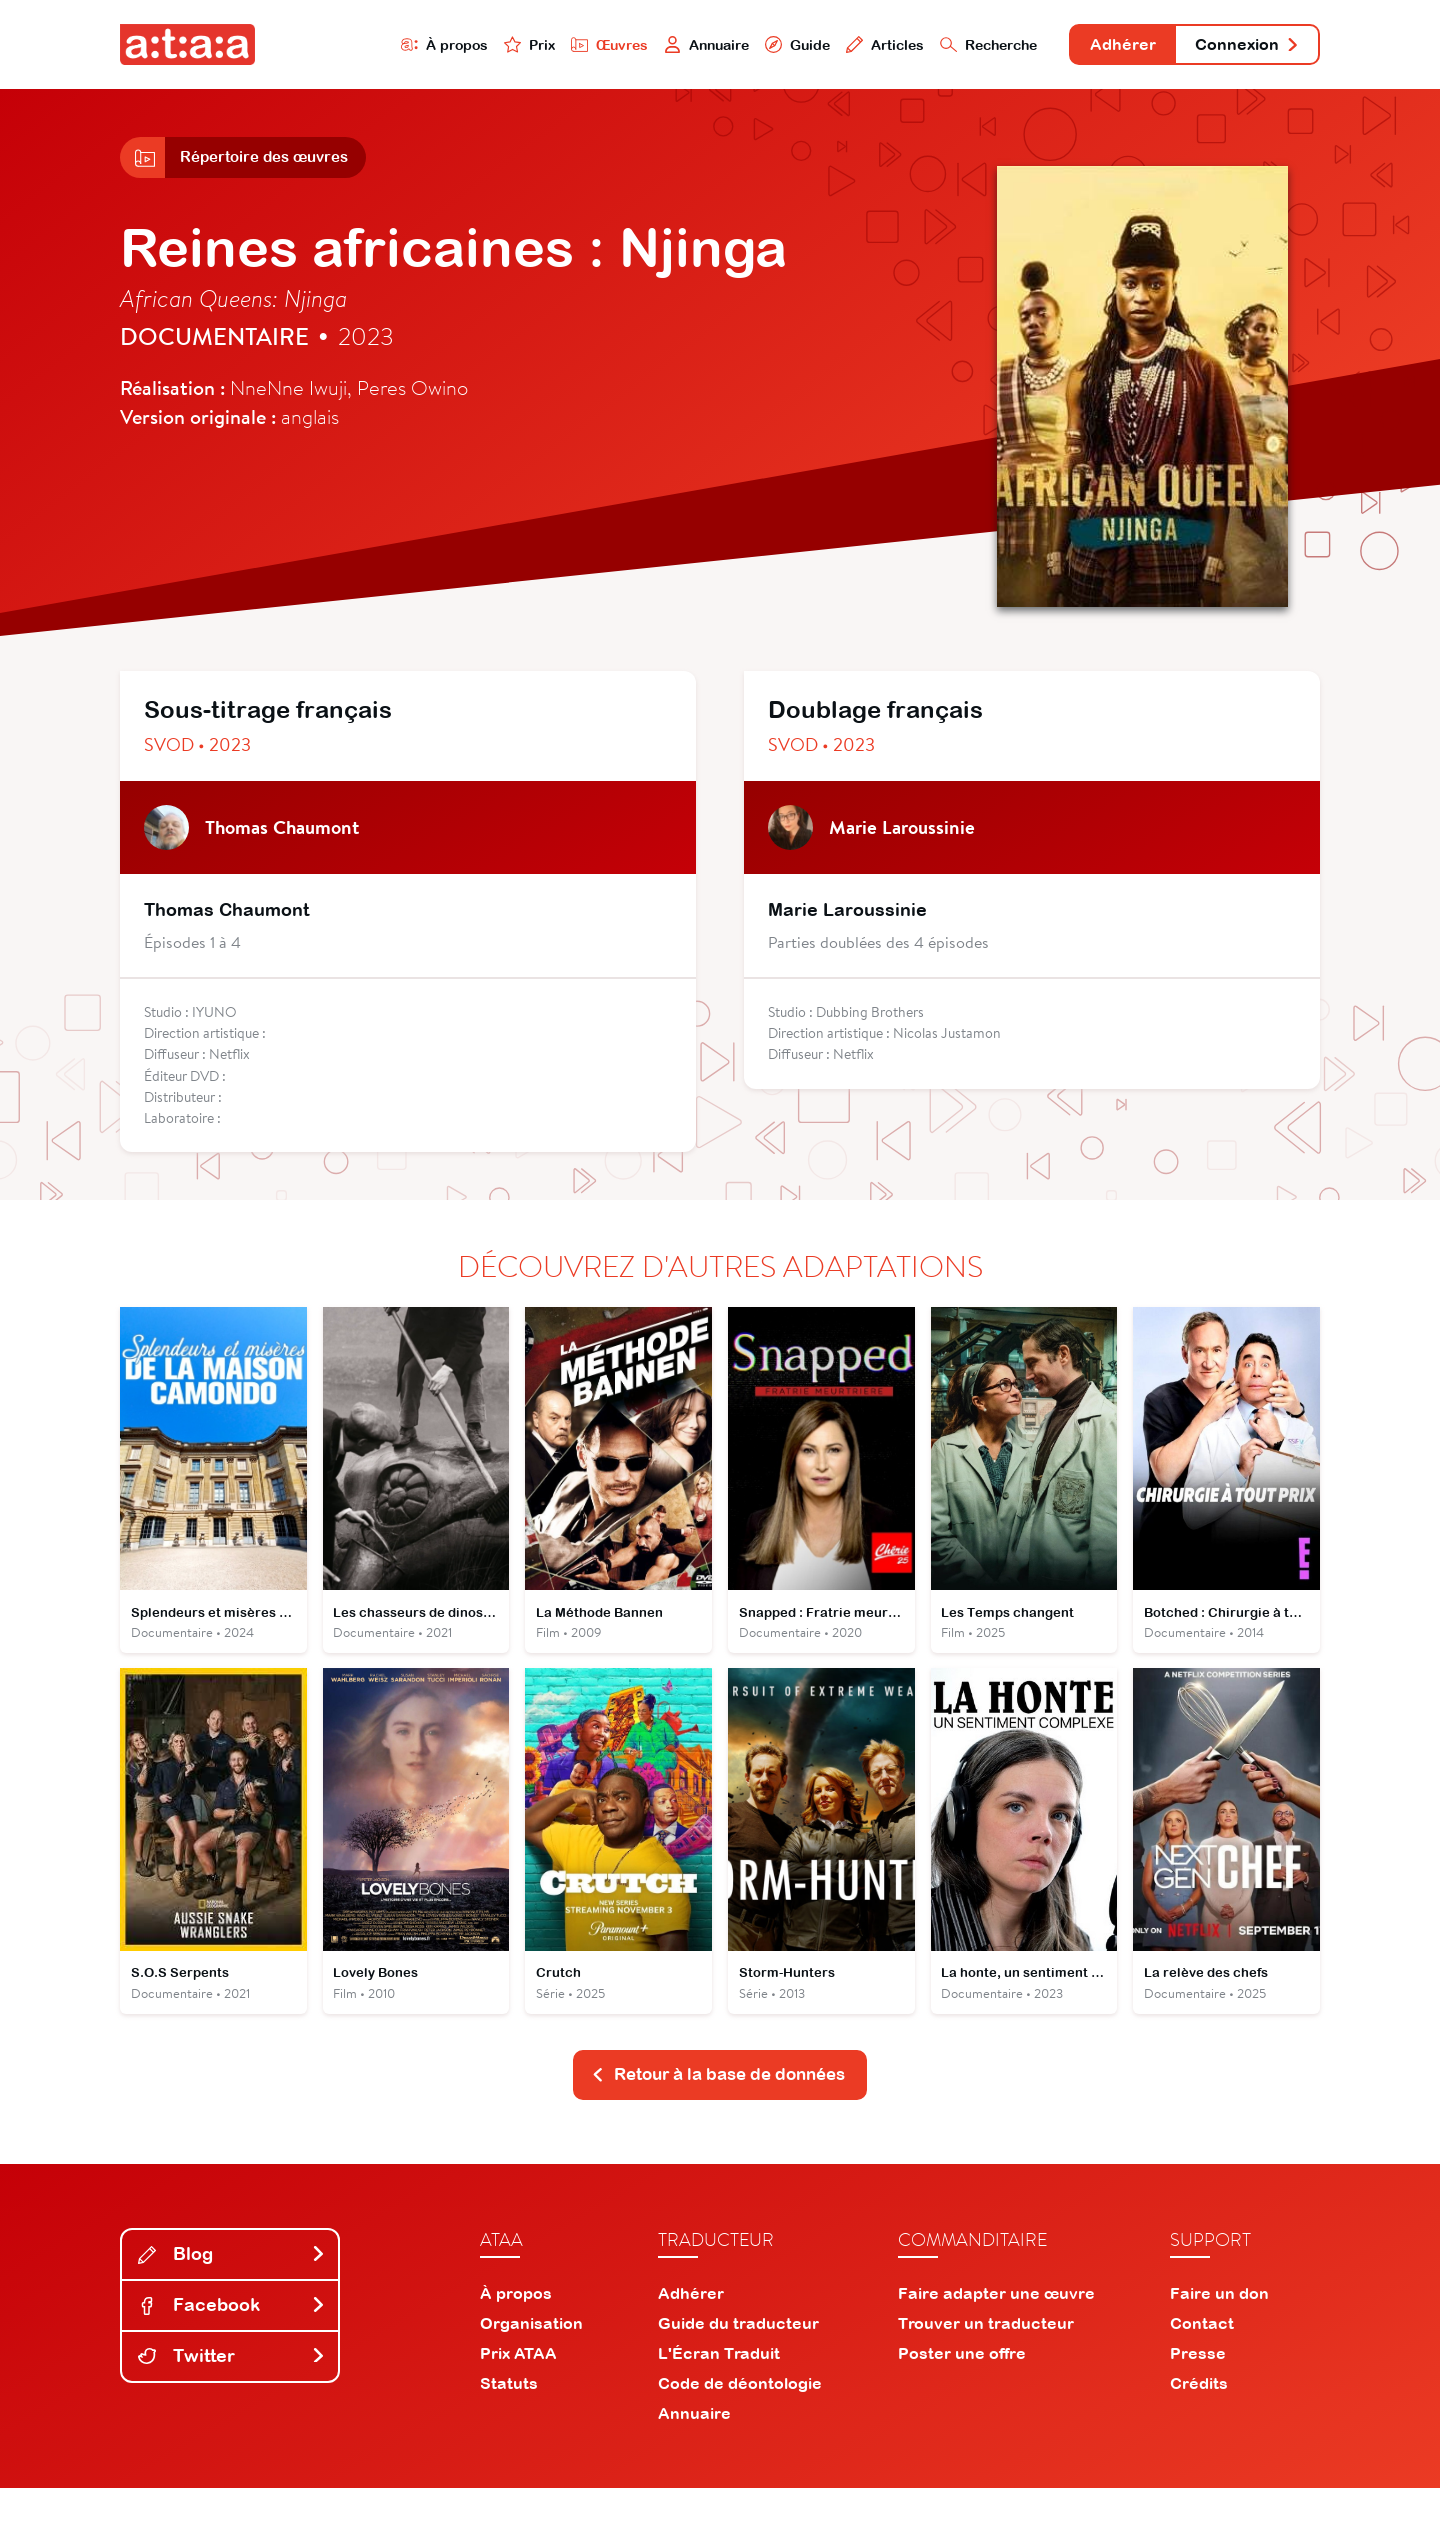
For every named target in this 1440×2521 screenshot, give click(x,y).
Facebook (232, 2337)
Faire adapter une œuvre (996, 2326)
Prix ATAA (518, 2386)
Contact (1202, 2356)
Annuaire (642, 46)
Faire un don (1219, 2326)
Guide (739, 46)
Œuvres (537, 46)
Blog (232, 2287)
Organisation (531, 2356)
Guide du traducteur (738, 2356)
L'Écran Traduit (719, 2386)
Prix (452, 46)
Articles (832, 46)
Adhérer (1092, 47)
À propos (361, 46)
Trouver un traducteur (986, 2356)
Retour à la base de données (718, 2106)
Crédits (1199, 2416)
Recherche (944, 46)
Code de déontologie (740, 2416)
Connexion (1237, 47)
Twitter (232, 2388)
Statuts (509, 2416)
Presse (1198, 2386)
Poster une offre (962, 2386)
